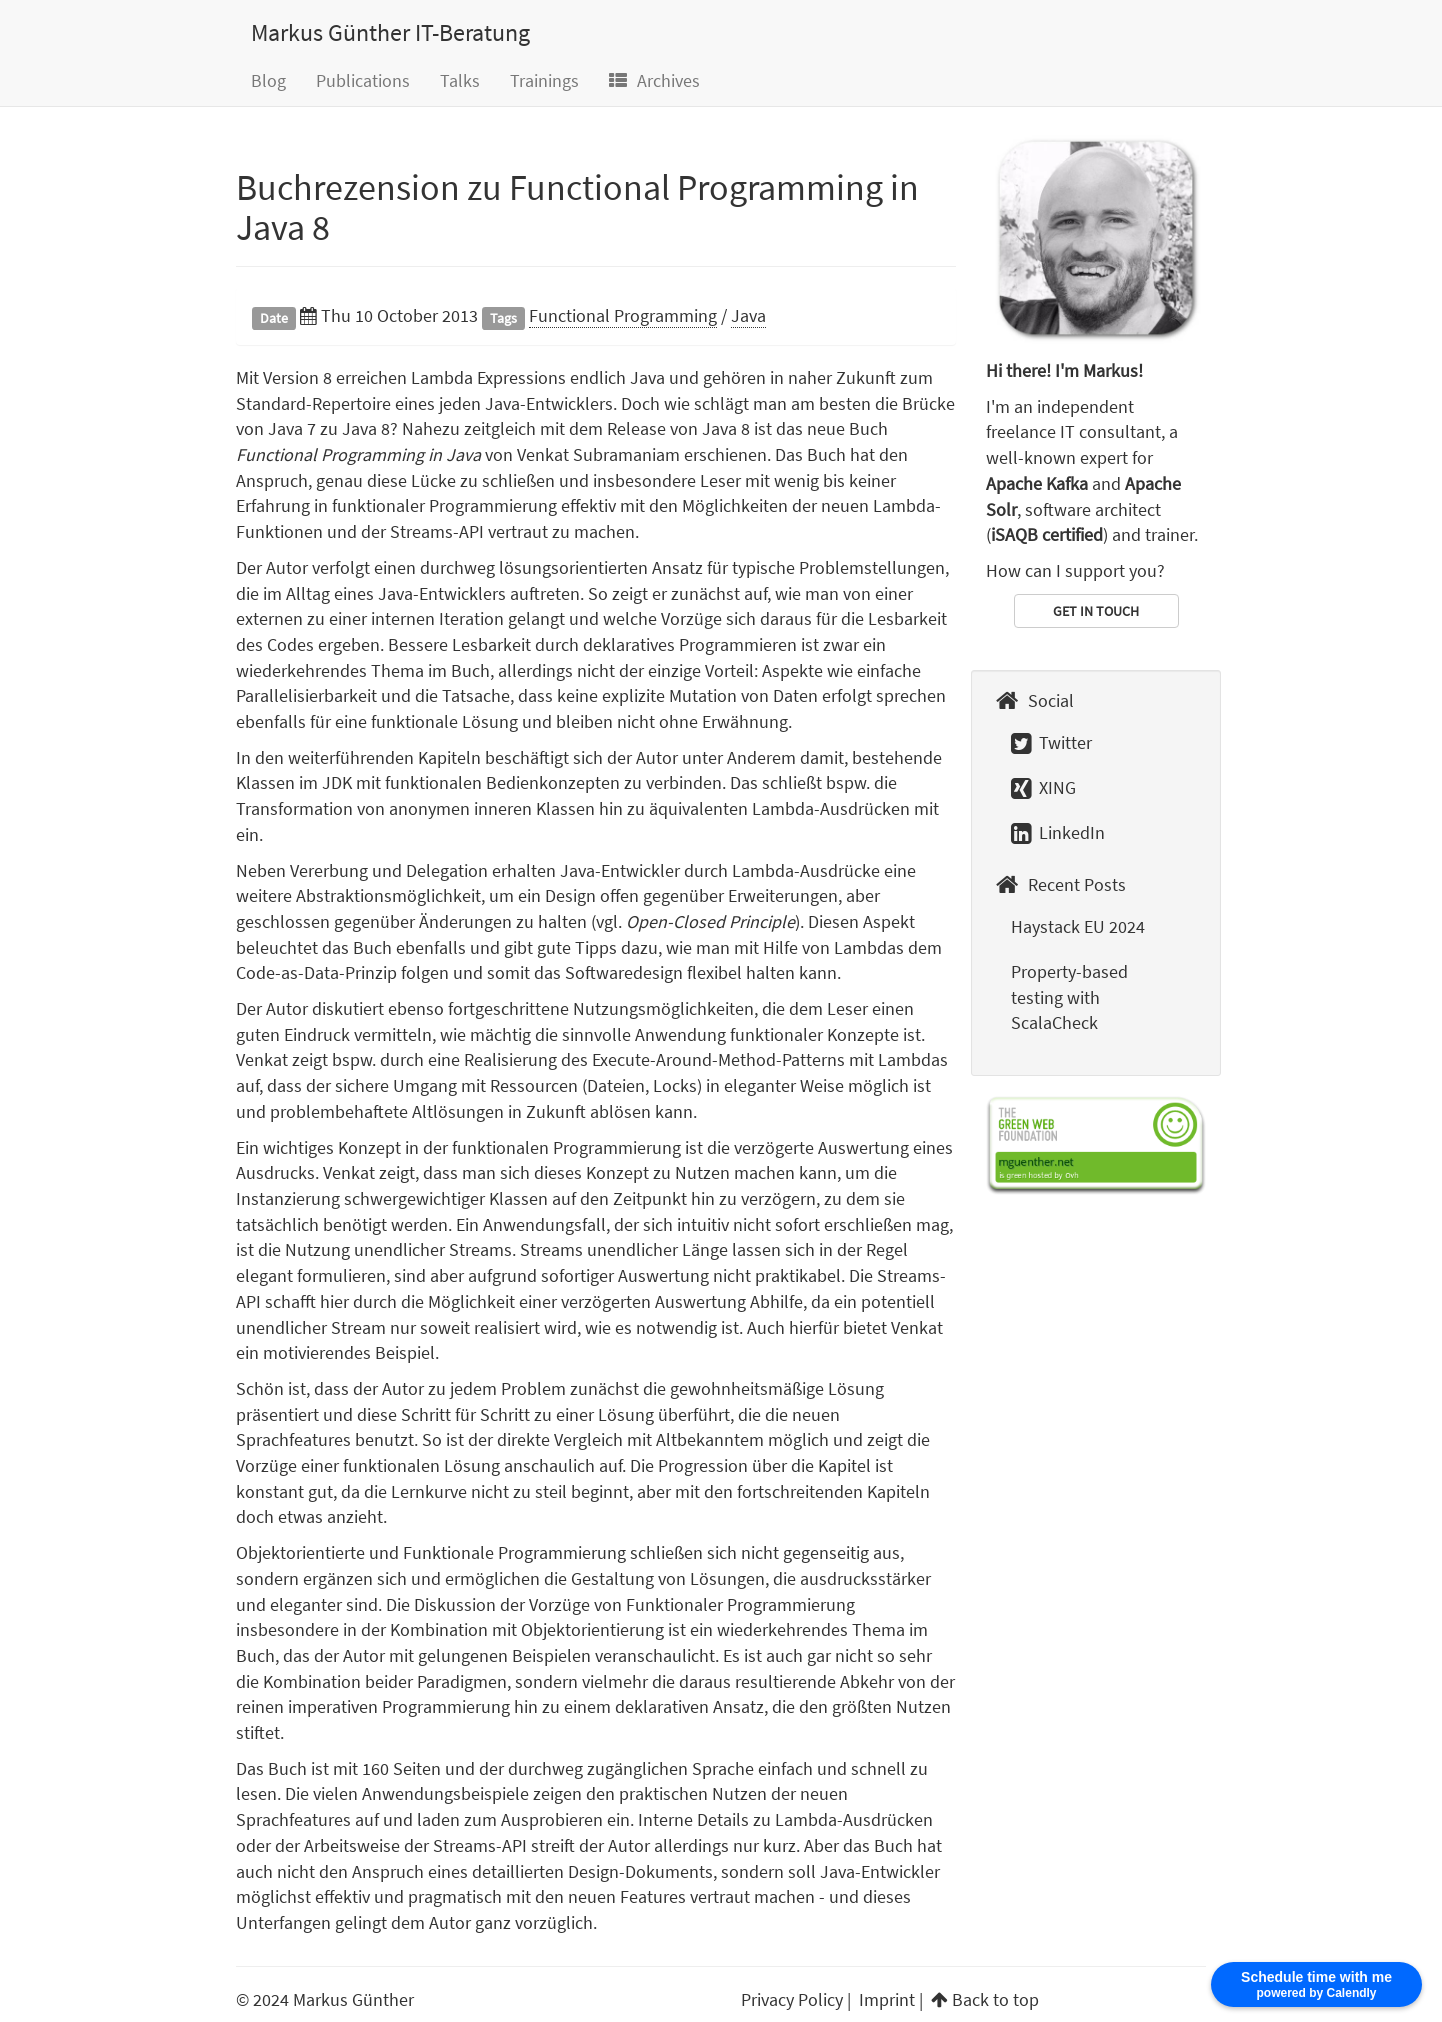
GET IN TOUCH (1096, 611)
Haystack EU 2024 (1078, 926)
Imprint (887, 1999)
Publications (363, 80)
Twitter (1051, 742)
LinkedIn (1058, 832)
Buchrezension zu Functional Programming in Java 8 (577, 207)
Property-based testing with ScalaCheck (1069, 997)
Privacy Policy (792, 1999)
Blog (268, 80)
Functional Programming (623, 315)
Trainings (544, 80)
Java (748, 315)
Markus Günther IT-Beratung (390, 32)
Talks (460, 80)
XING (1043, 787)
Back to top (995, 1999)
